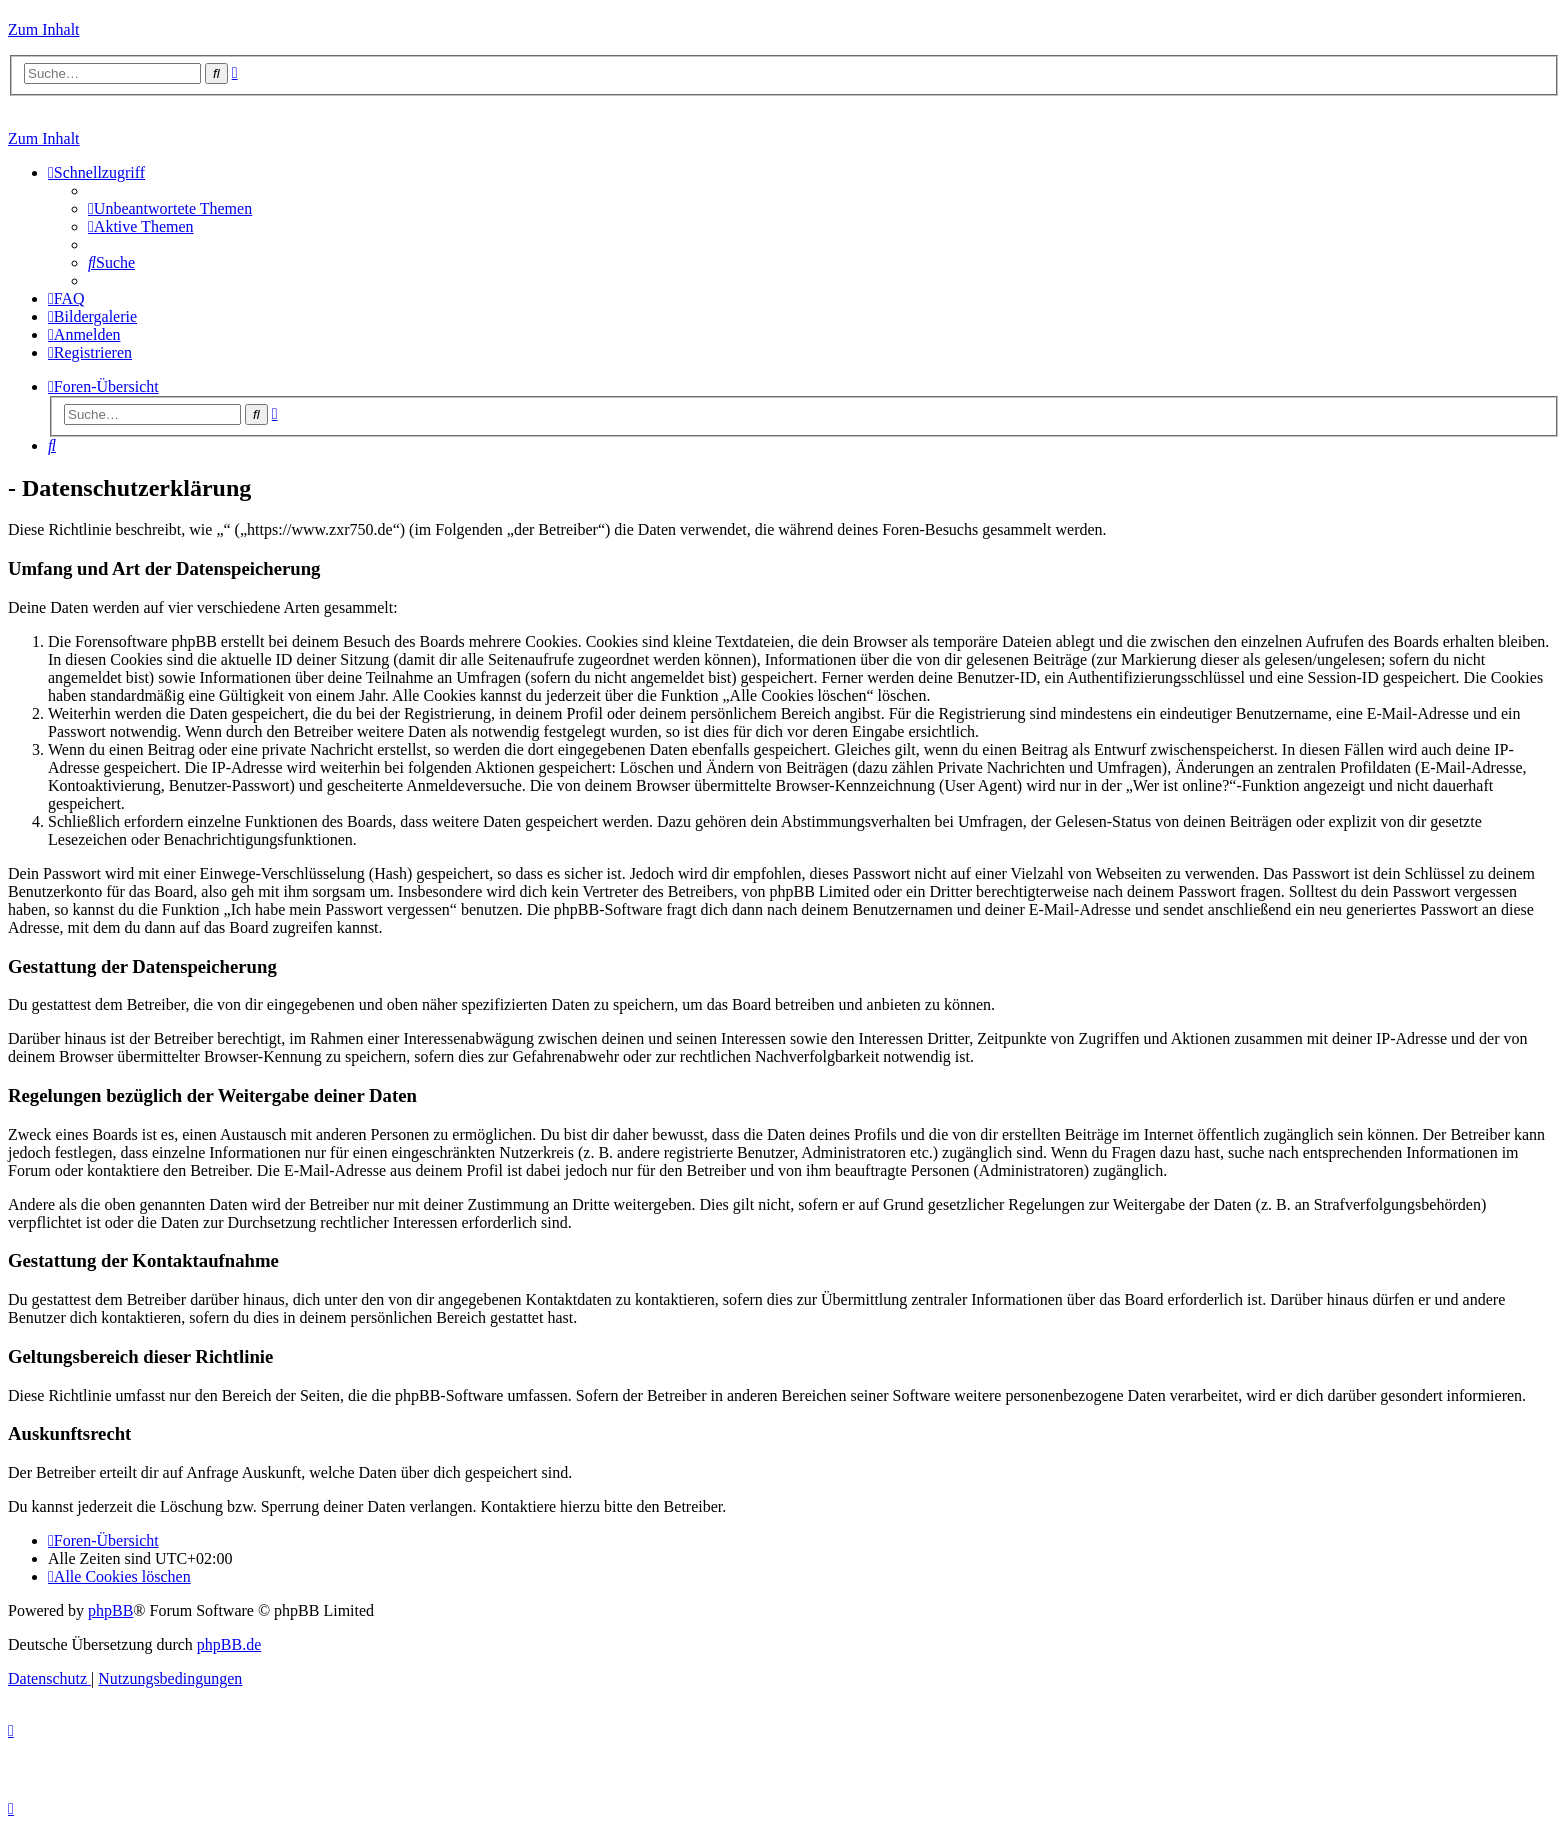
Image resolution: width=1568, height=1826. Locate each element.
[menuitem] (170, 208)
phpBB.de (229, 1644)
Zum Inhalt (44, 29)
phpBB (110, 1610)
